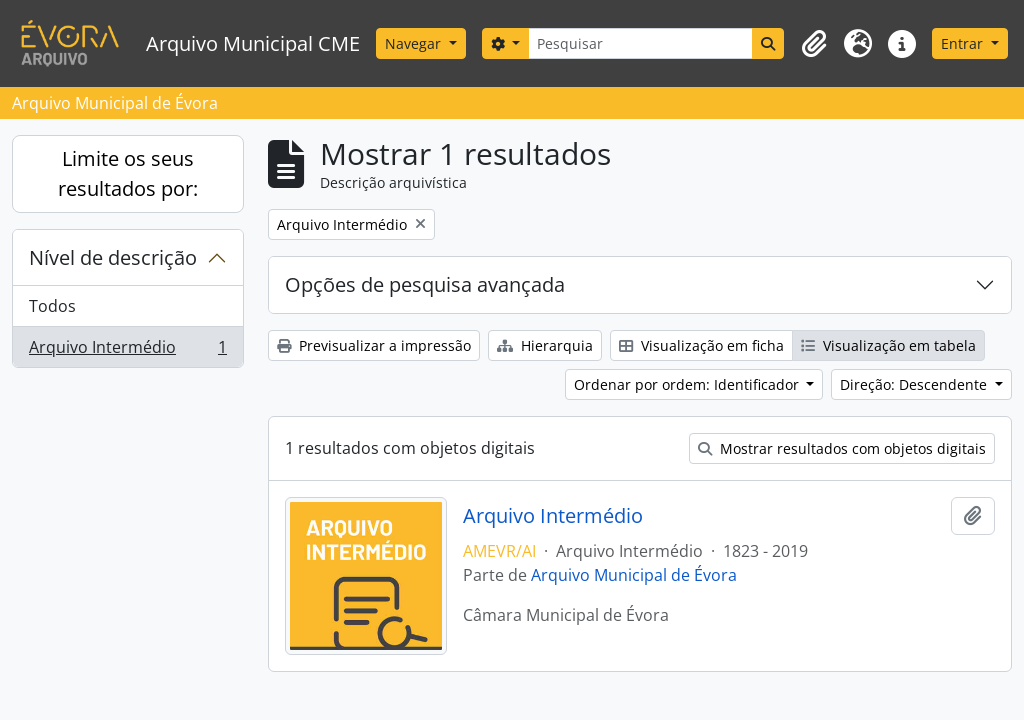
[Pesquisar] (640, 43)
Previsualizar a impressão (374, 345)
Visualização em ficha (701, 345)
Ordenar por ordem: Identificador (688, 384)
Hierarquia (545, 345)
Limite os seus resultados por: (128, 173)
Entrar (964, 43)
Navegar (415, 43)
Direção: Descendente (915, 384)
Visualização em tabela (888, 345)
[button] (814, 44)
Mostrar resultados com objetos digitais (842, 448)
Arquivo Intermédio (127, 351)
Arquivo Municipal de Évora (634, 575)
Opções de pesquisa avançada (425, 284)
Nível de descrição (113, 257)
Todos (52, 306)
